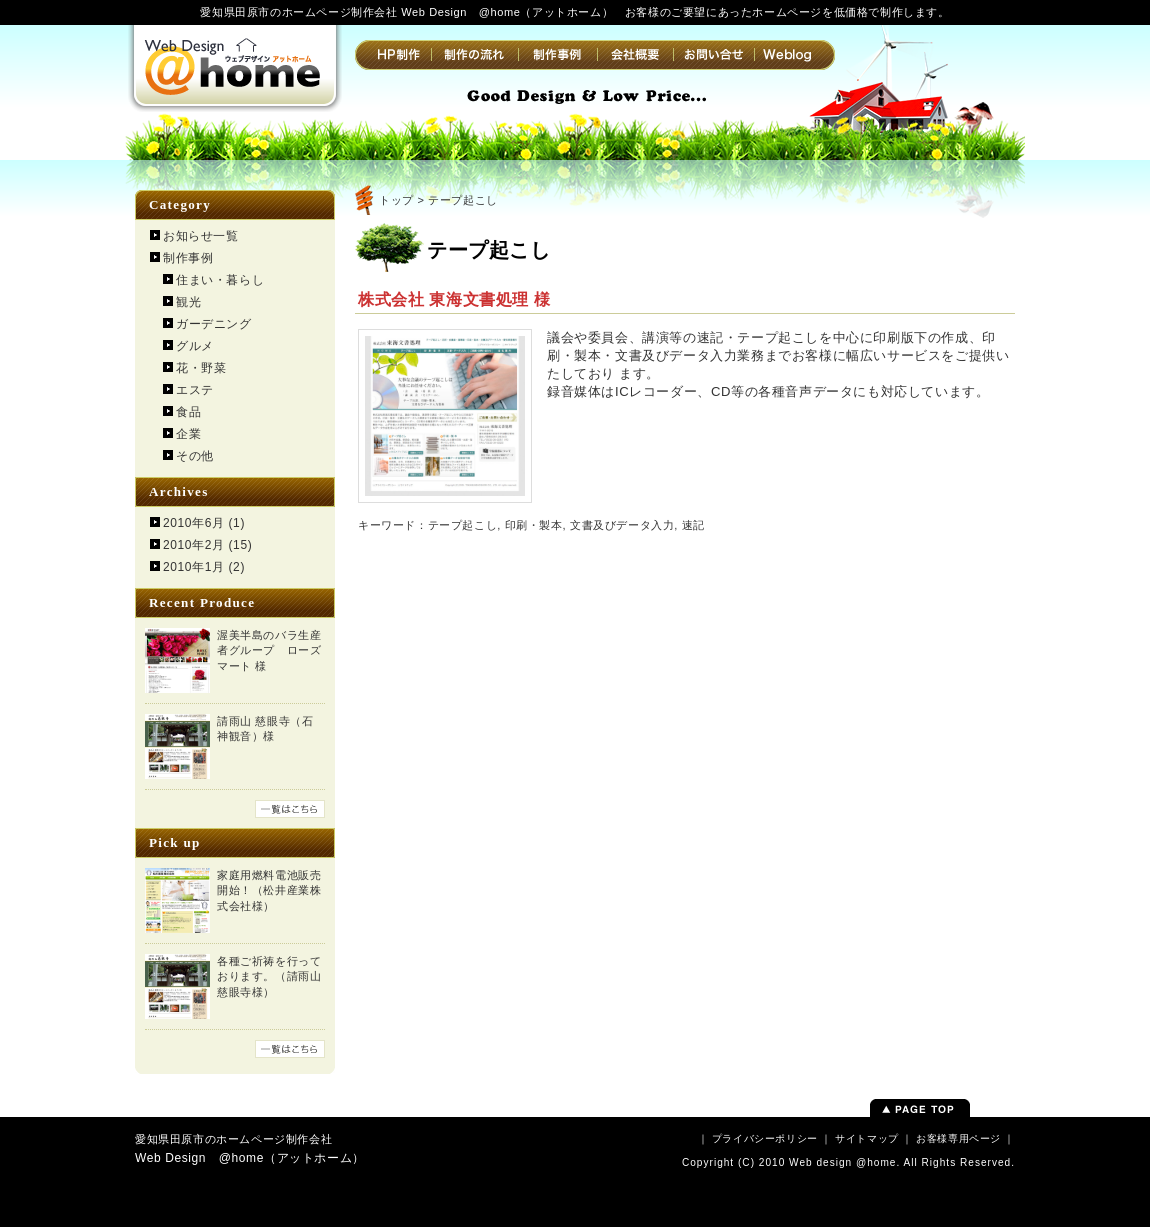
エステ (195, 390)
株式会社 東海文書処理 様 (454, 299)
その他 (195, 456)
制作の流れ (474, 55)
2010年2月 (194, 545)
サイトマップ (867, 1138)
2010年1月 (194, 567)
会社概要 (635, 55)
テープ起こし (463, 525)
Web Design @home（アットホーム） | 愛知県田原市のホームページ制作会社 (235, 65)
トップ (396, 200)
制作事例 (557, 55)
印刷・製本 (534, 525)
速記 (693, 525)
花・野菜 (201, 368)
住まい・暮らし (220, 280)
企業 (188, 434)
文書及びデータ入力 (622, 525)
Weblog (794, 55)
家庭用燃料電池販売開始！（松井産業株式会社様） (269, 890)
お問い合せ (713, 55)
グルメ (195, 346)
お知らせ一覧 (201, 236)
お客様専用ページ (958, 1138)
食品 (188, 412)
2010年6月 (194, 523)
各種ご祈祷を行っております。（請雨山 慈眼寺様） (269, 976)
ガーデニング (214, 324)
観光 (188, 302)
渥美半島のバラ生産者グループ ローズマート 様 (269, 650)
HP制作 (393, 55)
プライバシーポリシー (765, 1138)
